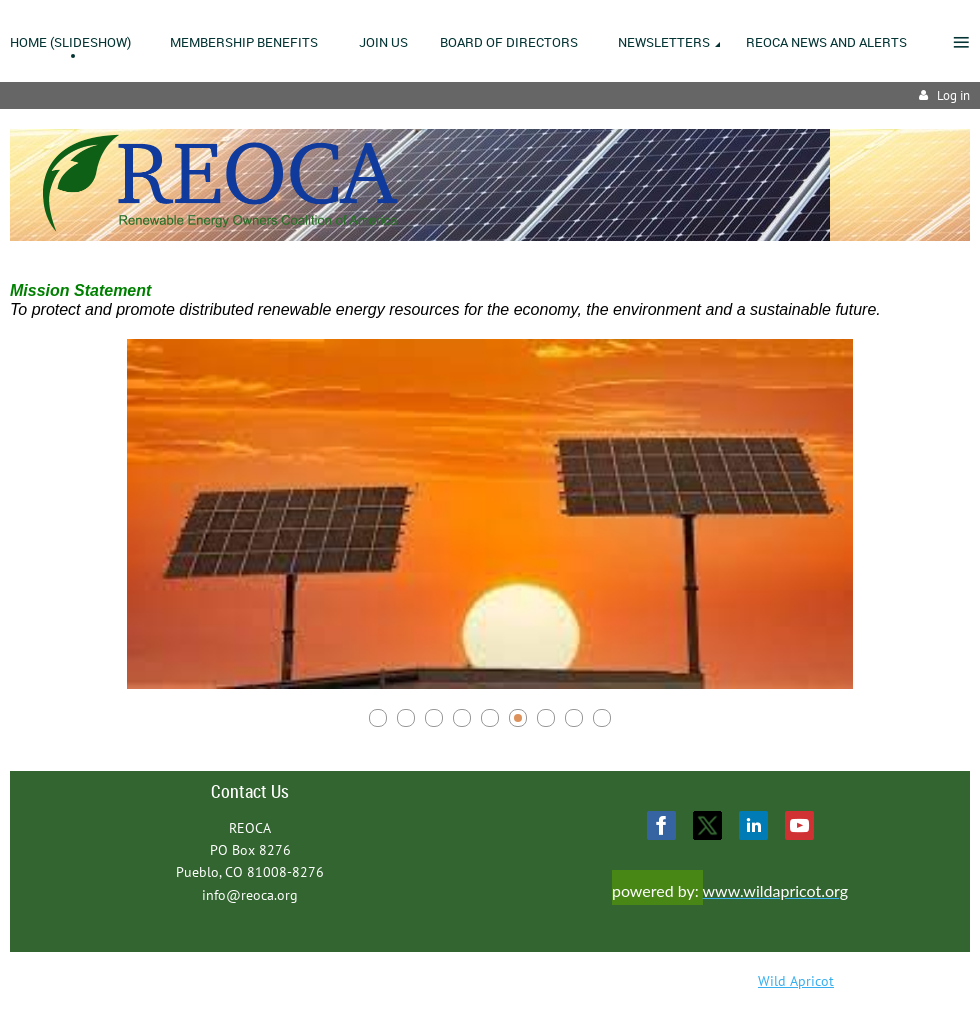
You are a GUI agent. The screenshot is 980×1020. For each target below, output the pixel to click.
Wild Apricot (796, 981)
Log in (953, 95)
